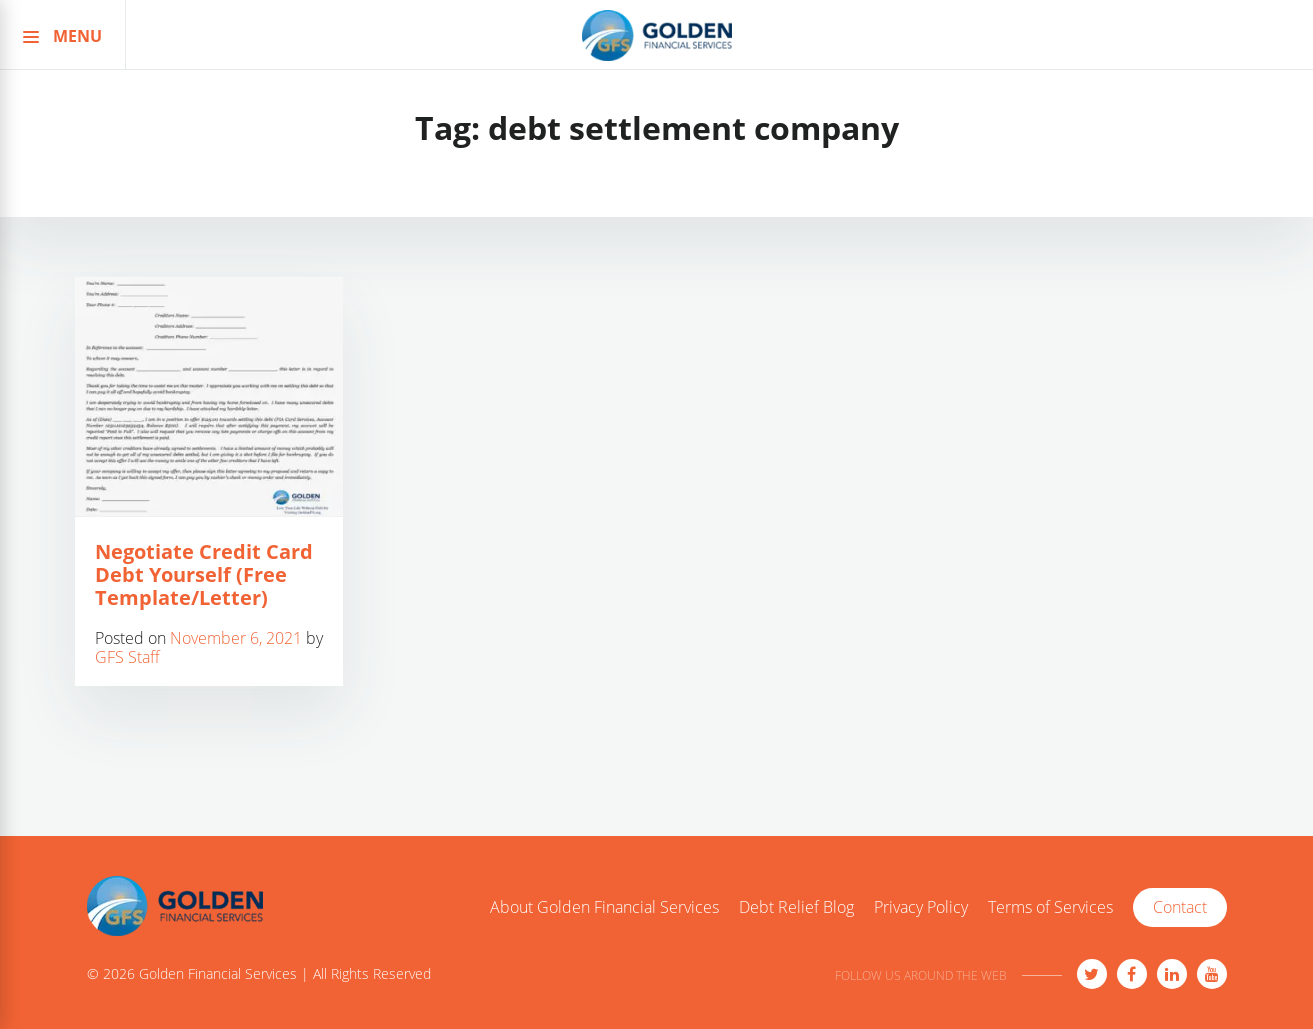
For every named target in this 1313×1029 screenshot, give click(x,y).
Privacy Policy (921, 908)
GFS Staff (127, 657)
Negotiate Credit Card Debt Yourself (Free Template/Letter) (204, 574)
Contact (1180, 907)
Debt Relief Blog (796, 908)
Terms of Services (1050, 908)
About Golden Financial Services (604, 908)
